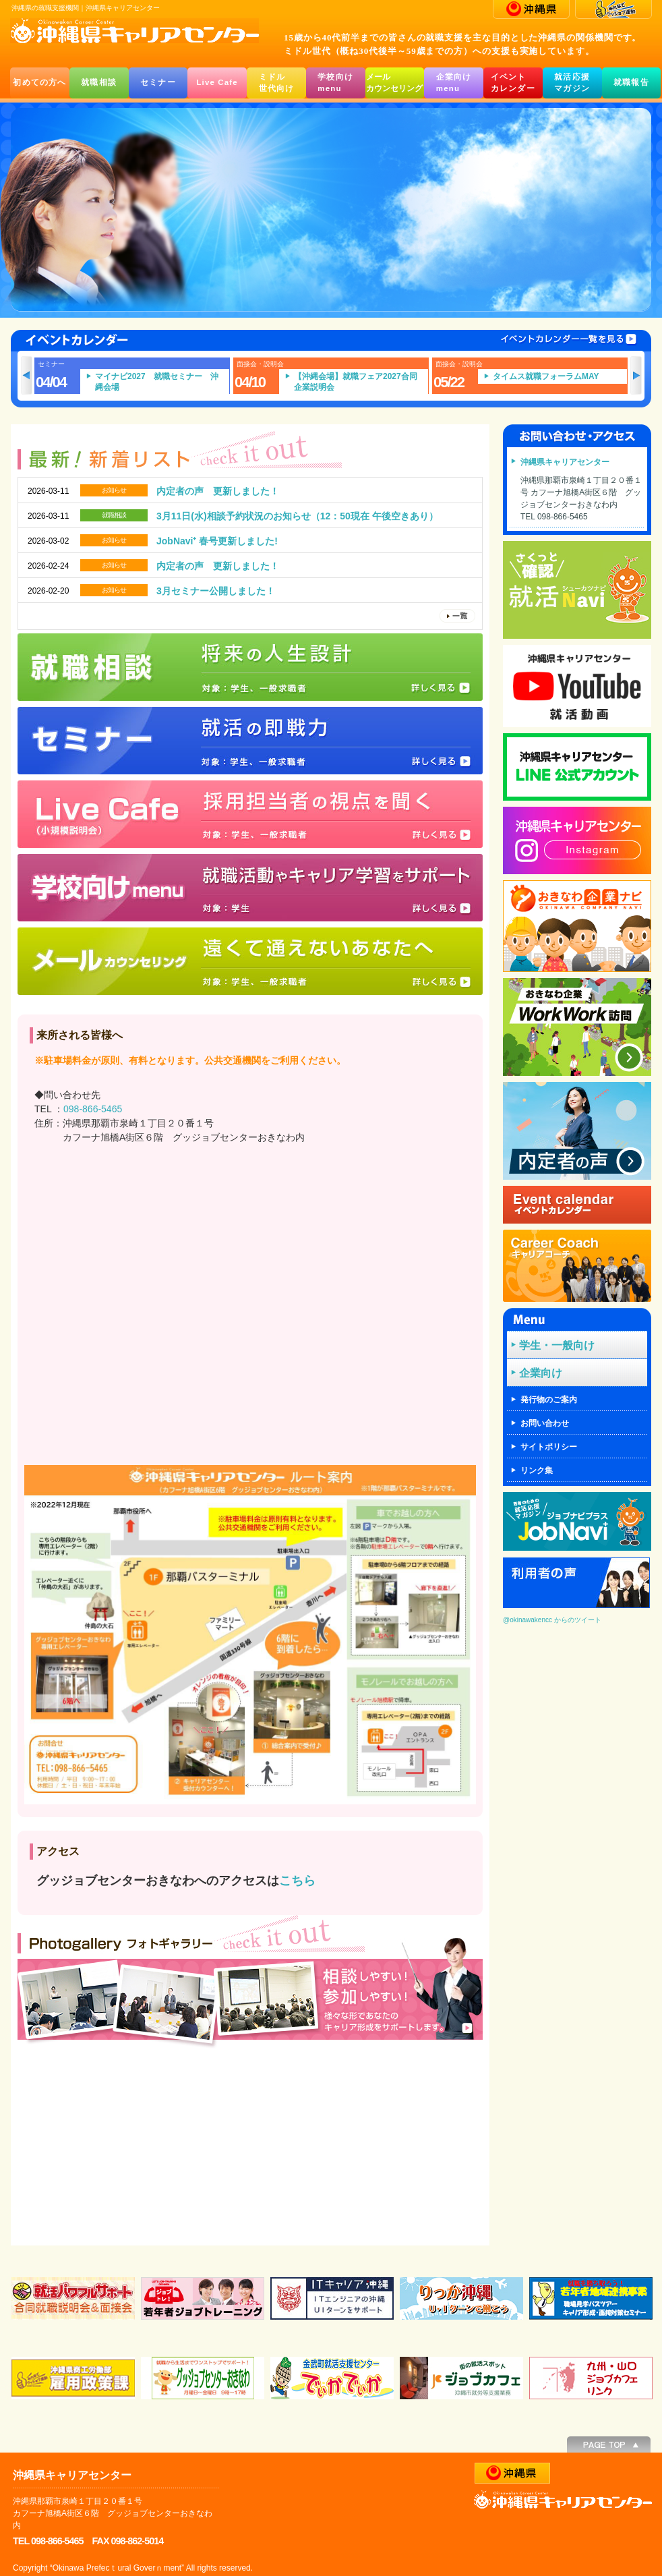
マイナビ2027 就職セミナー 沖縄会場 (169, 382)
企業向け (540, 1373)
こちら (297, 1880)
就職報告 (631, 82)
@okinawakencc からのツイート (552, 1620)
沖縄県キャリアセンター (564, 462)
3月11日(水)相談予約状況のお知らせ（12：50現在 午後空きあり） (297, 516)
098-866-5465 (92, 1109)
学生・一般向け (557, 1345)
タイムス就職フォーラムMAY (558, 376)
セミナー (158, 82)
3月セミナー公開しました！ (215, 590)
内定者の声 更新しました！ (217, 491)
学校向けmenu (335, 82)
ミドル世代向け (277, 82)
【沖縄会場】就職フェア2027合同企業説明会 (367, 382)
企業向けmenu (454, 82)
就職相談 (99, 82)
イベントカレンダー (513, 82)
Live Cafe (216, 82)
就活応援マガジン (572, 82)
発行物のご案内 (548, 1399)
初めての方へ (39, 82)
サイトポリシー (548, 1447)
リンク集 (536, 1470)
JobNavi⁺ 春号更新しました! (217, 541)
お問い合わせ (544, 1423)
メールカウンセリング (394, 82)
